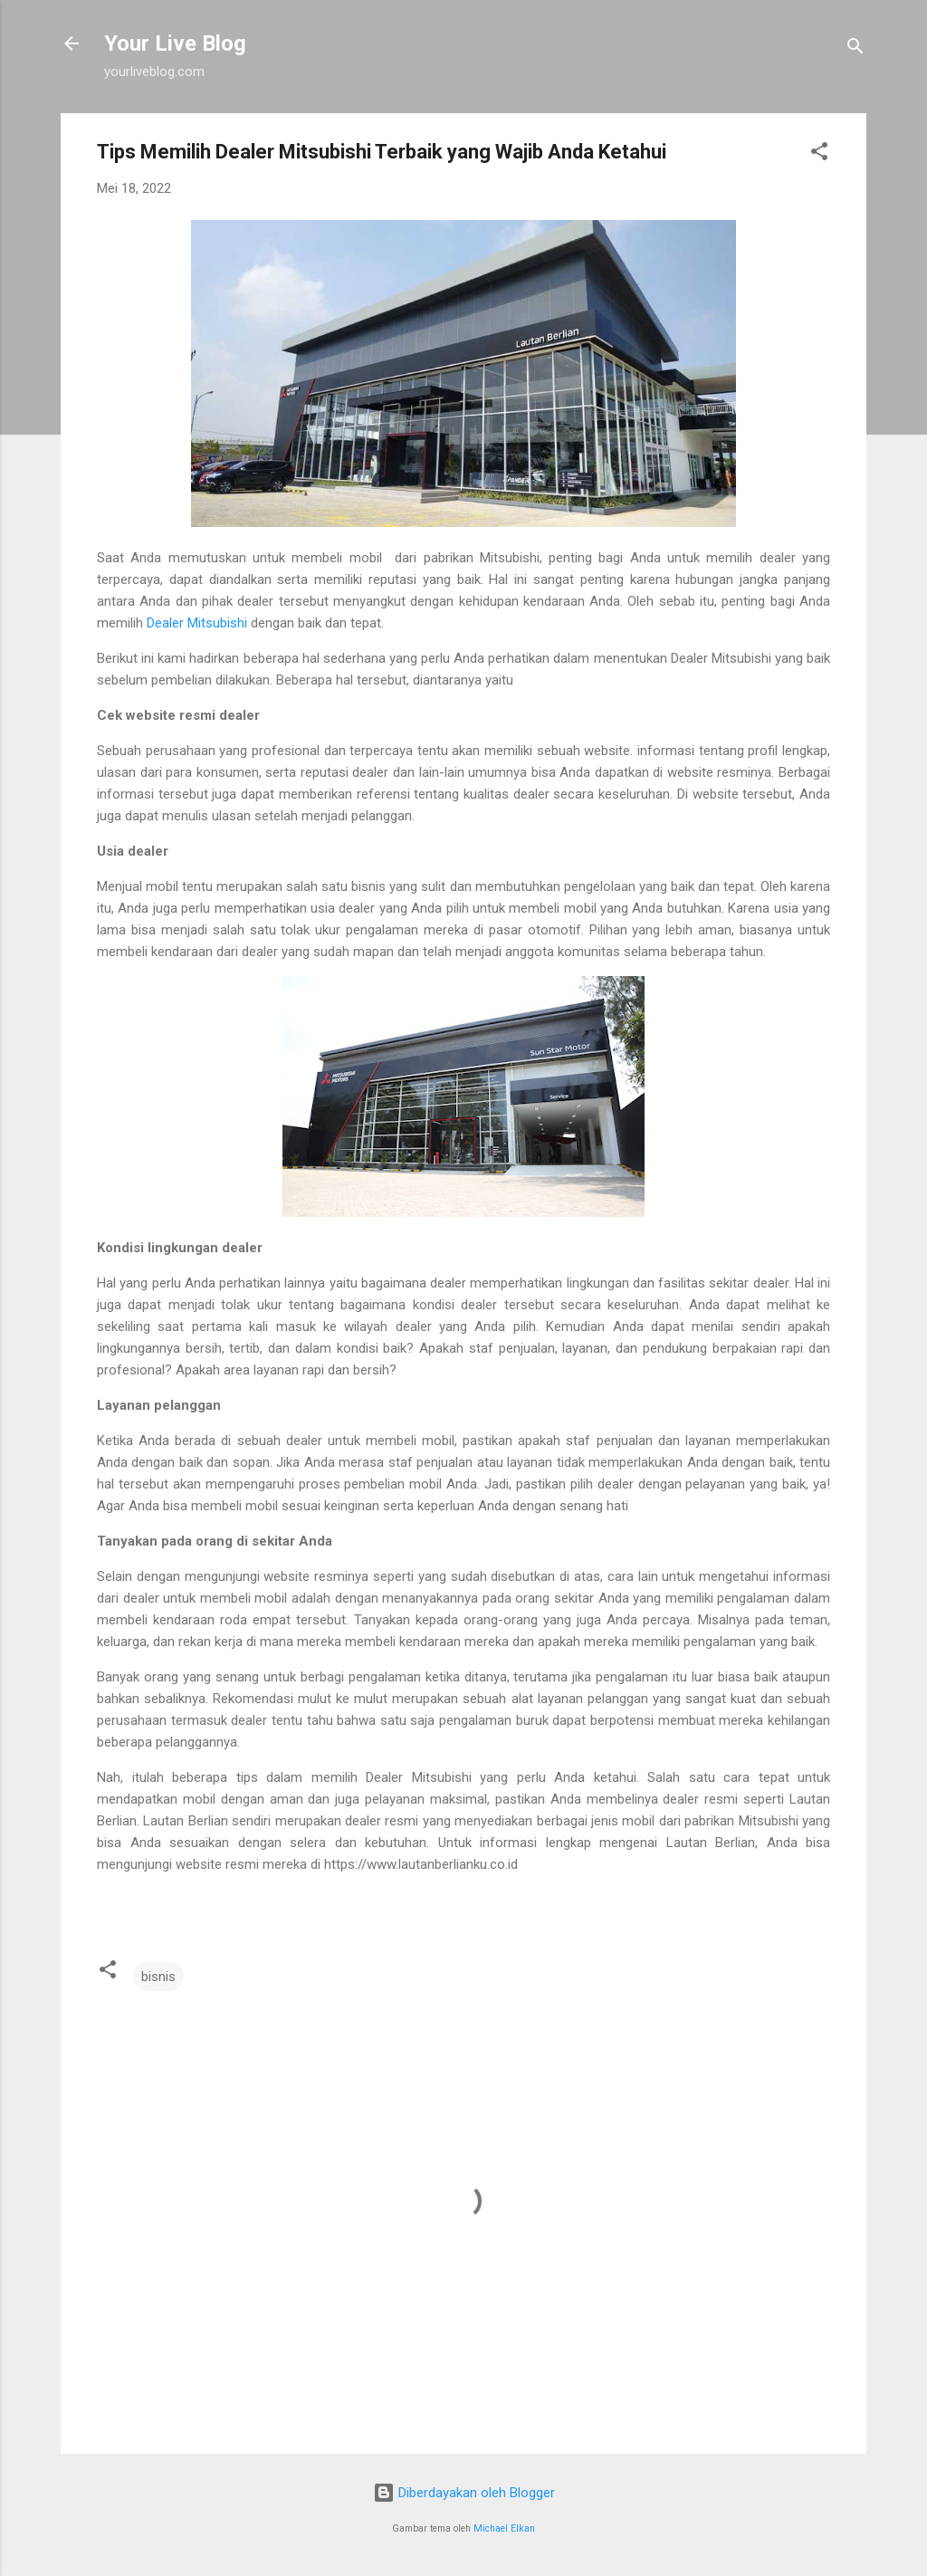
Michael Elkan (504, 2528)
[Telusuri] (855, 49)
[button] (819, 154)
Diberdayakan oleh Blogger (464, 2493)
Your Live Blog (175, 43)
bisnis (158, 1976)
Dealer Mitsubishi (197, 623)
